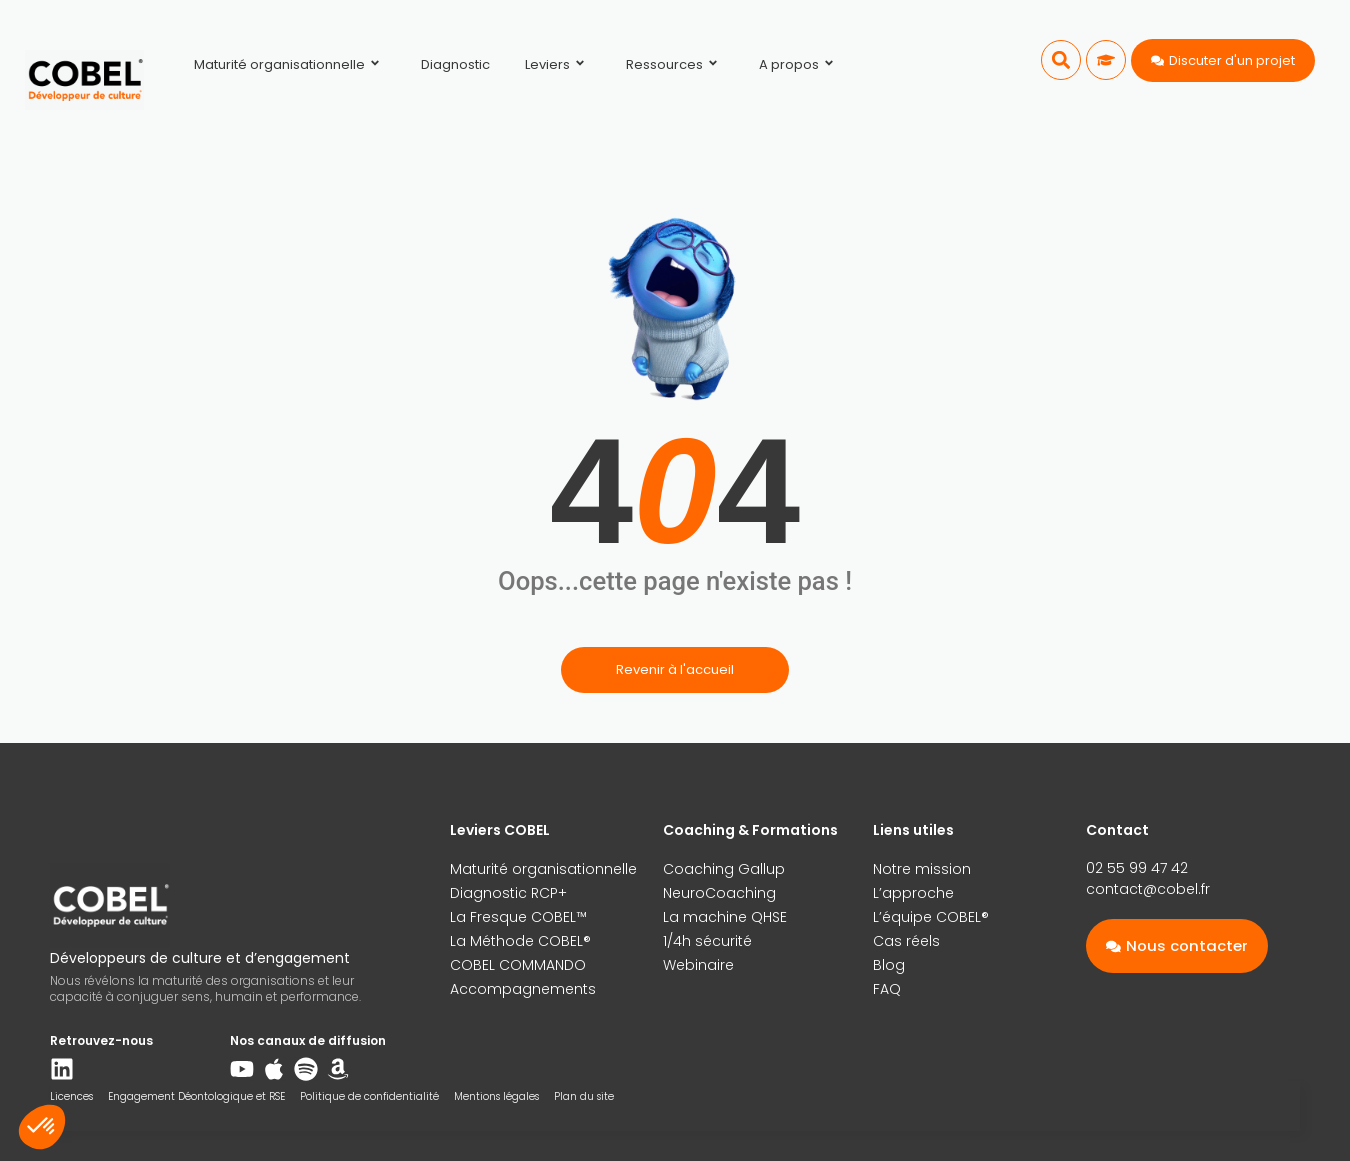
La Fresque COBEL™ (518, 917)
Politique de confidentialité (369, 1096)
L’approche (913, 893)
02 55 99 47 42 (1137, 868)
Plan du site (584, 1096)
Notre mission (922, 869)
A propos (799, 64)
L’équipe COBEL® (931, 917)
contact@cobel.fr (1148, 889)
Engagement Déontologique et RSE (196, 1096)
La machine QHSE (725, 917)
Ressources (675, 64)
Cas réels (906, 941)
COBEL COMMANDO (518, 965)
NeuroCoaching (719, 893)
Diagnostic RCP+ (508, 893)
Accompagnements (523, 989)
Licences (71, 1096)
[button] (1061, 60)
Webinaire (698, 965)
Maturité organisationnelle (290, 64)
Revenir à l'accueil (675, 669)
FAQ (887, 989)
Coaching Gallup (724, 869)
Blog (889, 965)
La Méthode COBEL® (520, 941)
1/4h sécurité (707, 941)
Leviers (558, 64)
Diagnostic (455, 64)
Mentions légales (496, 1096)
